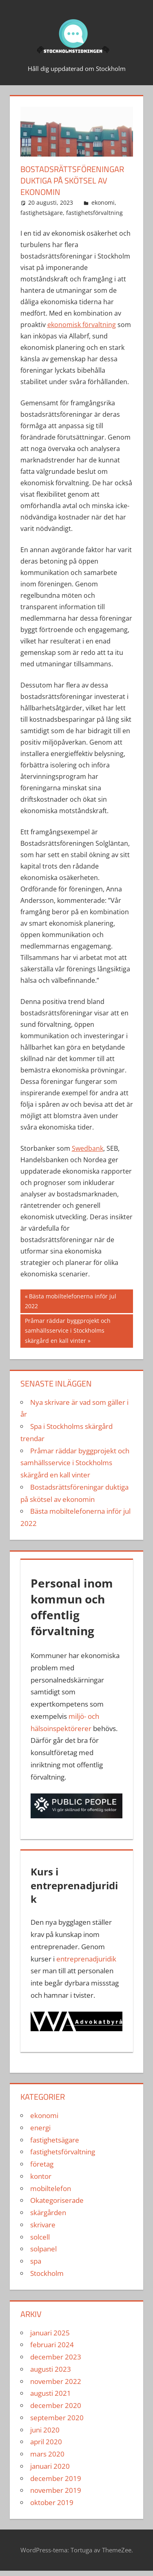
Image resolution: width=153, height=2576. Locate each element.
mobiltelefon (50, 2188)
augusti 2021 (50, 2393)
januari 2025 (50, 2332)
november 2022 (55, 2381)
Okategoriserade (57, 2200)
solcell (40, 2237)
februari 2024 (52, 2344)
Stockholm (47, 2273)
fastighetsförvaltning (94, 213)
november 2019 (55, 2490)
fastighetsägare (41, 213)
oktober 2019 (51, 2502)
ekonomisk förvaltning (81, 324)
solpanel (43, 2248)
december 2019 (55, 2478)
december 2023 (55, 2357)
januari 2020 (50, 2466)
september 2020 (57, 2417)
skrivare (42, 2224)
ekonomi (103, 202)
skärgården (48, 2212)
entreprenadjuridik (86, 1959)
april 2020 (46, 2441)
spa (35, 2261)
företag (41, 2164)
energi (40, 2127)
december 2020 (55, 2405)
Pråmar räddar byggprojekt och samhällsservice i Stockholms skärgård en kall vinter (67, 1330)
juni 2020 (45, 2429)
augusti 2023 (50, 2369)
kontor (40, 2176)
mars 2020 (47, 2454)
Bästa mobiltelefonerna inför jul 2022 (70, 1300)
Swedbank (87, 1148)
